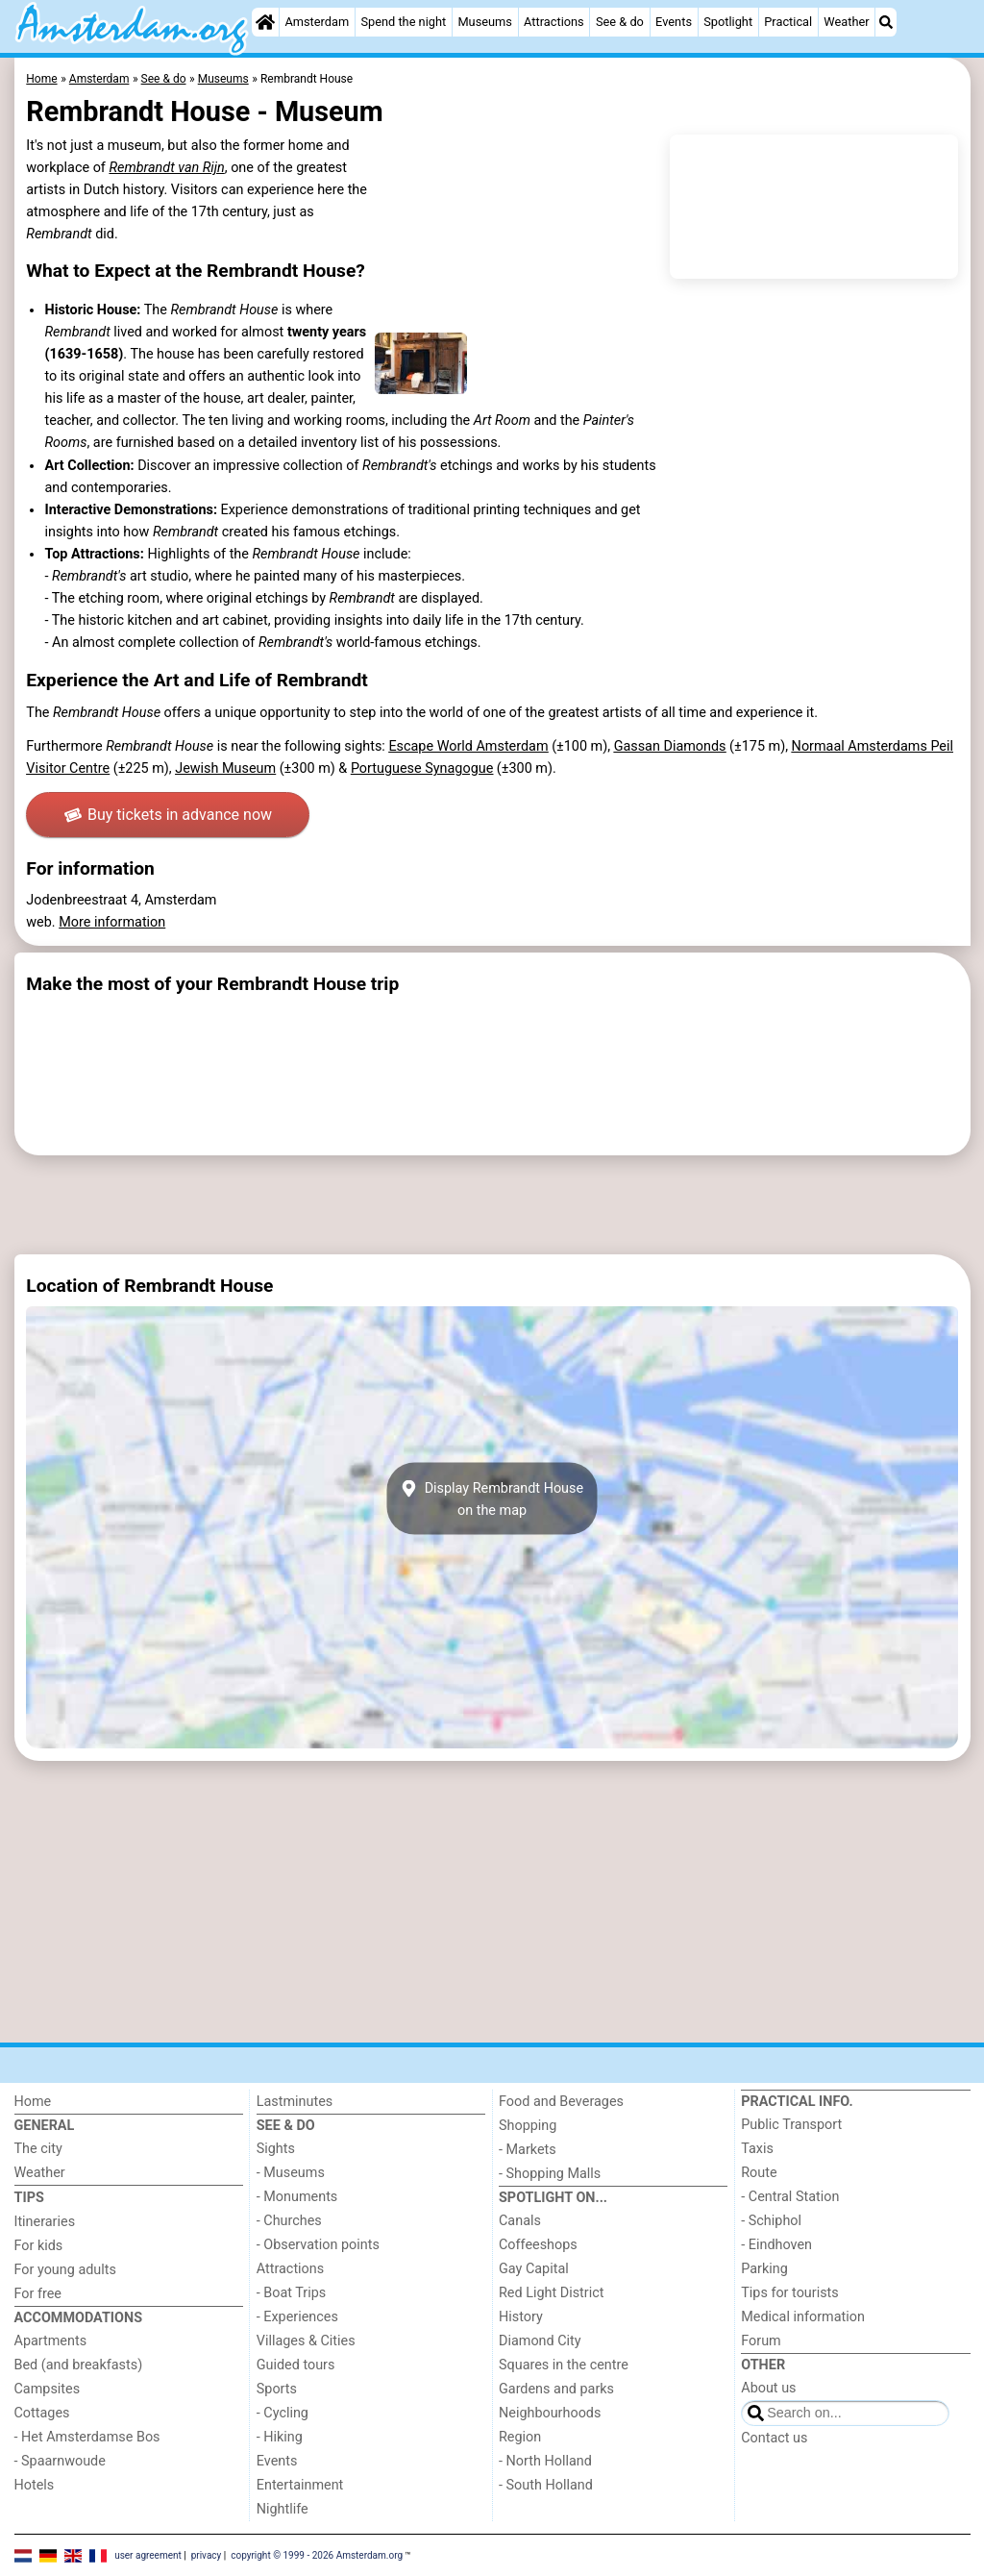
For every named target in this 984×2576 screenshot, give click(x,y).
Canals (520, 2221)
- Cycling (282, 2413)
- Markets (527, 2150)
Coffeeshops (538, 2245)
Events (673, 21)
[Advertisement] (492, 1205)
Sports (277, 2389)
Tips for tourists (789, 2293)
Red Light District (551, 2293)
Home (33, 2101)
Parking (764, 2269)
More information (112, 922)
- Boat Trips (292, 2293)
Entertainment (300, 2485)
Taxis (757, 2149)
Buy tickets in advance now (168, 814)
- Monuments (297, 2197)
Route (758, 2173)
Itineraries (45, 2222)
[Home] (265, 22)
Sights (276, 2149)
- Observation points (318, 2245)
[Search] (886, 22)
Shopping (527, 2126)
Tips (29, 2198)
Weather (846, 21)
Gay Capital (534, 2269)
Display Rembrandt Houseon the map (492, 1498)
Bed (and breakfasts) (78, 2365)
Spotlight (727, 21)
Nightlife (282, 2509)
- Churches (289, 2221)
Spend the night (403, 21)
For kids (38, 2246)
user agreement (148, 2554)
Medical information (803, 2317)
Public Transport (791, 2125)
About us (768, 2388)
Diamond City (540, 2341)
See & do (620, 21)
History (521, 2317)
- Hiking (280, 2437)
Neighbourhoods (550, 2413)
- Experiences (297, 2317)
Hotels (34, 2485)
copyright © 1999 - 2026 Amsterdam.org (317, 2554)
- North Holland (545, 2461)
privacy (206, 2554)
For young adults (65, 2270)
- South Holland (546, 2485)
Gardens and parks (556, 2389)
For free (38, 2294)
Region (520, 2437)
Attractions (554, 21)
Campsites (47, 2389)
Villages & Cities (306, 2341)
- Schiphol (771, 2221)
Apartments (50, 2341)
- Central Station (790, 2197)
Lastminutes (294, 2101)
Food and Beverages (561, 2101)
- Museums (291, 2173)
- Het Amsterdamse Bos (87, 2437)
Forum (760, 2341)
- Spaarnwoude (60, 2461)
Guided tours (296, 2365)
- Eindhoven (776, 2245)
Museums (484, 21)
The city (38, 2149)
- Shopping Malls (550, 2174)
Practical (788, 21)
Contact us (774, 2438)
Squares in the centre (563, 2365)
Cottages (42, 2413)
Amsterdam (316, 21)
